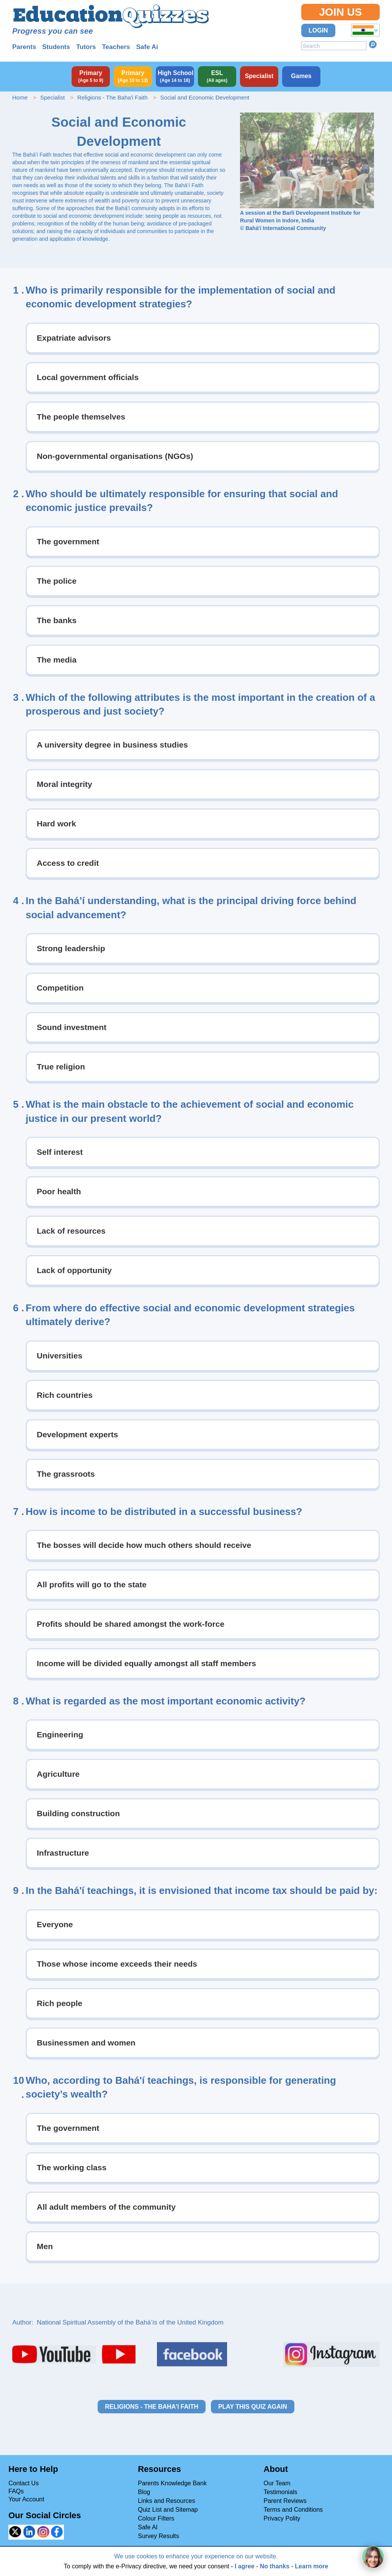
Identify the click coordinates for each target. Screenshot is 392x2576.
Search (373, 44)
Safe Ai (147, 47)
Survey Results (158, 2536)
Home (20, 97)
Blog (144, 2492)
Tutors (86, 47)
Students (56, 47)
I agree (245, 2566)
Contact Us (23, 2483)
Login (318, 30)
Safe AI (148, 2527)
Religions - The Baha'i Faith (112, 97)
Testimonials (280, 2492)
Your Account (26, 2499)
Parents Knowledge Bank (172, 2483)
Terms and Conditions (293, 2509)
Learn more (311, 2566)
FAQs (16, 2491)
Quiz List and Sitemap (168, 2509)
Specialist (52, 97)
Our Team (277, 2483)
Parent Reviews (285, 2501)
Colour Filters (156, 2518)
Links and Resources (166, 2501)
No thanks (274, 2566)
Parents (24, 47)
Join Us (340, 12)
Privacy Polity (282, 2518)
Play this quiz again (252, 2406)
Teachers (116, 47)
